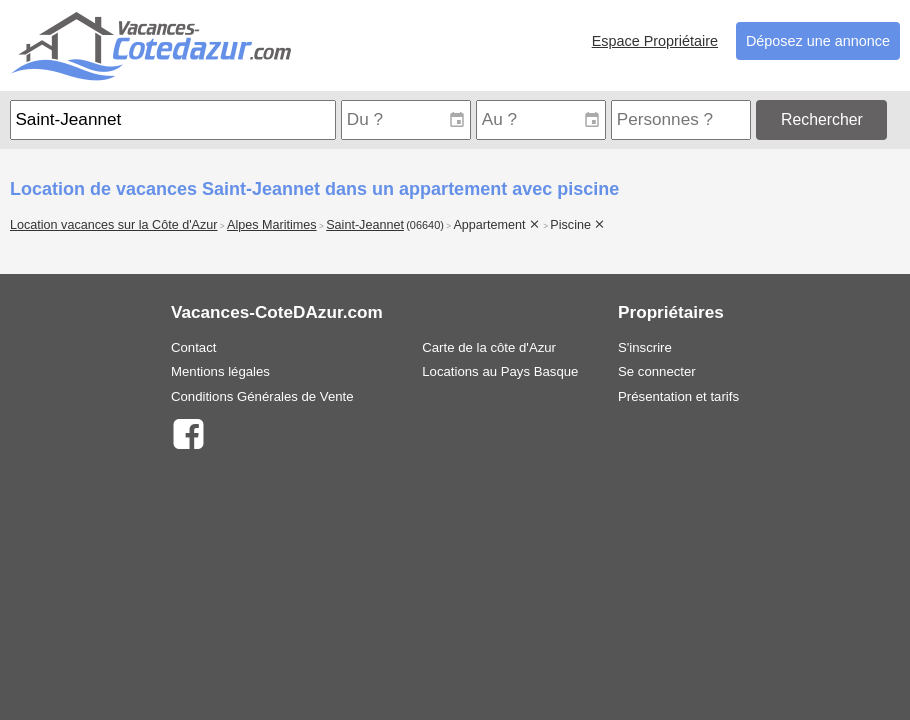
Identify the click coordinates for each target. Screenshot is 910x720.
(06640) (425, 225)
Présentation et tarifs (678, 396)
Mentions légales (220, 371)
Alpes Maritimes (272, 225)
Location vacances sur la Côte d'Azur (114, 225)
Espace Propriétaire (655, 41)
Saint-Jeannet (365, 225)
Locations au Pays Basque (500, 371)
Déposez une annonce (818, 41)
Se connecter (657, 371)
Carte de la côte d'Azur (489, 347)
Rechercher (822, 119)
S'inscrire (645, 347)
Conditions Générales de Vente (262, 396)
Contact (193, 347)
